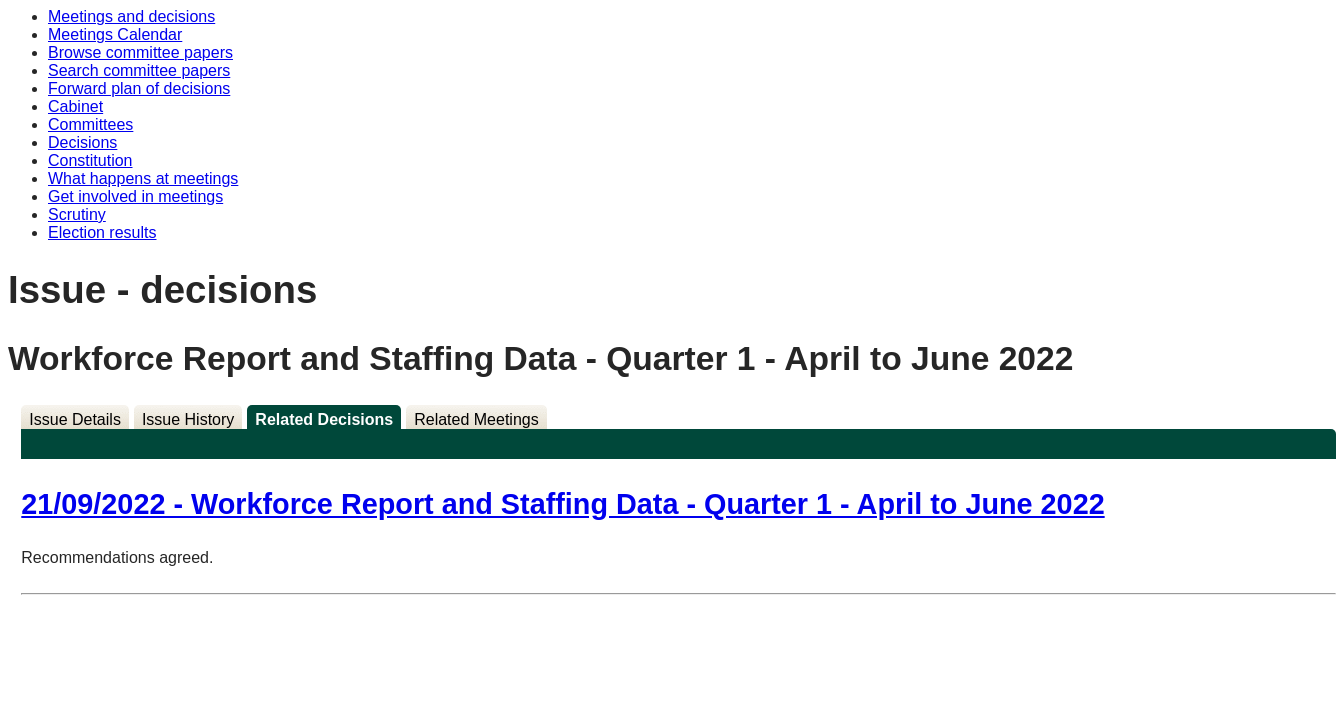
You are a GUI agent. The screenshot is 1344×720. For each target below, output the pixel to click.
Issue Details (75, 419)
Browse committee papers (140, 52)
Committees (90, 124)
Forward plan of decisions (139, 88)
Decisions (82, 142)
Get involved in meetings (135, 196)
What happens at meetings (143, 178)
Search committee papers (139, 70)
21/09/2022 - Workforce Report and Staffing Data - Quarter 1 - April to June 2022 (562, 504)
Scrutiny (77, 214)
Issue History (188, 419)
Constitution (90, 160)
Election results (102, 232)
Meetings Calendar (115, 34)
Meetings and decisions (131, 16)
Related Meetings (476, 419)
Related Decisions (324, 419)
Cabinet (75, 106)
